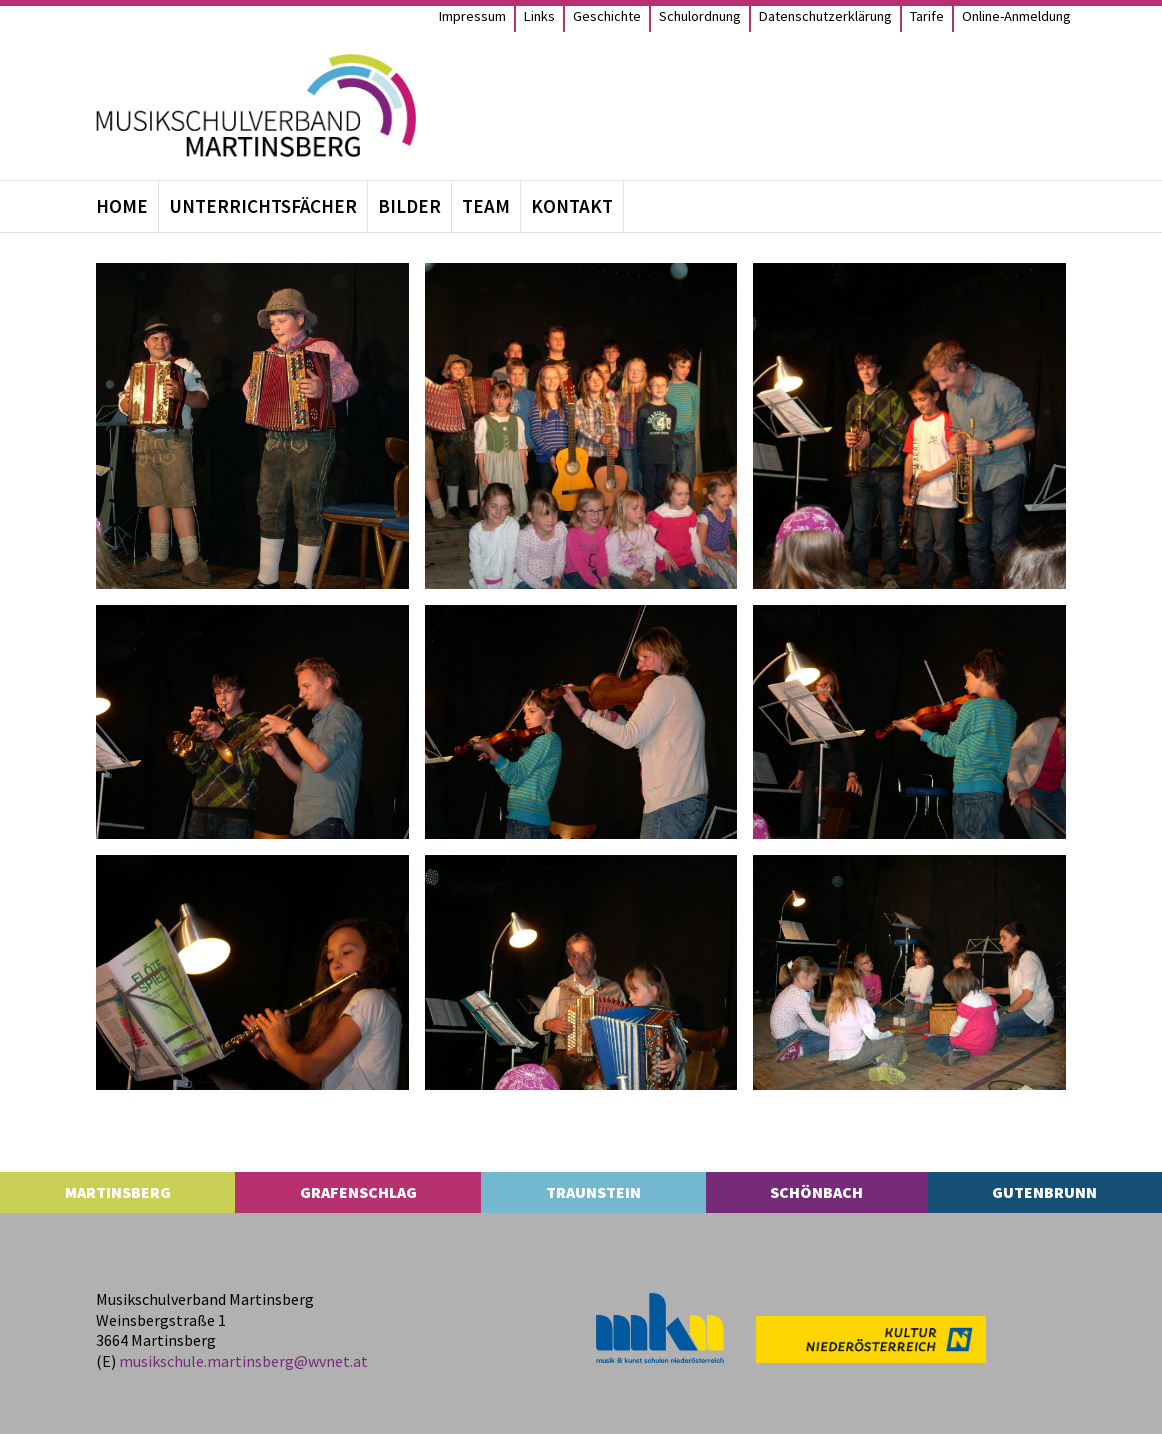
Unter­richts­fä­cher (263, 206)
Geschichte (607, 16)
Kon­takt (572, 206)
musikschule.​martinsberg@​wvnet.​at (243, 1361)
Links (539, 16)
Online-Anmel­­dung (1016, 16)
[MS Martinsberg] (256, 105)
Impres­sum (472, 16)
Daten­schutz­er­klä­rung (825, 16)
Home (122, 206)
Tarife (927, 16)
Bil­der (409, 206)
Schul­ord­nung (700, 16)
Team (486, 206)
